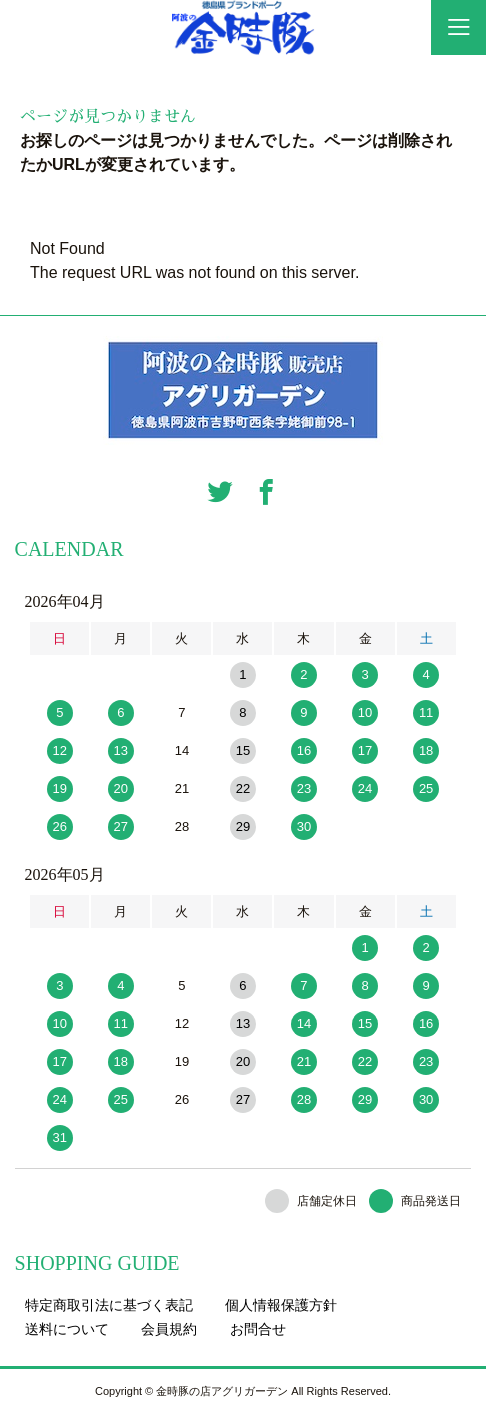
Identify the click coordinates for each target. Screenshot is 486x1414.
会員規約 (169, 1329)
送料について (67, 1329)
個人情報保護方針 (281, 1305)
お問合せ (258, 1329)
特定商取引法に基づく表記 (109, 1305)
